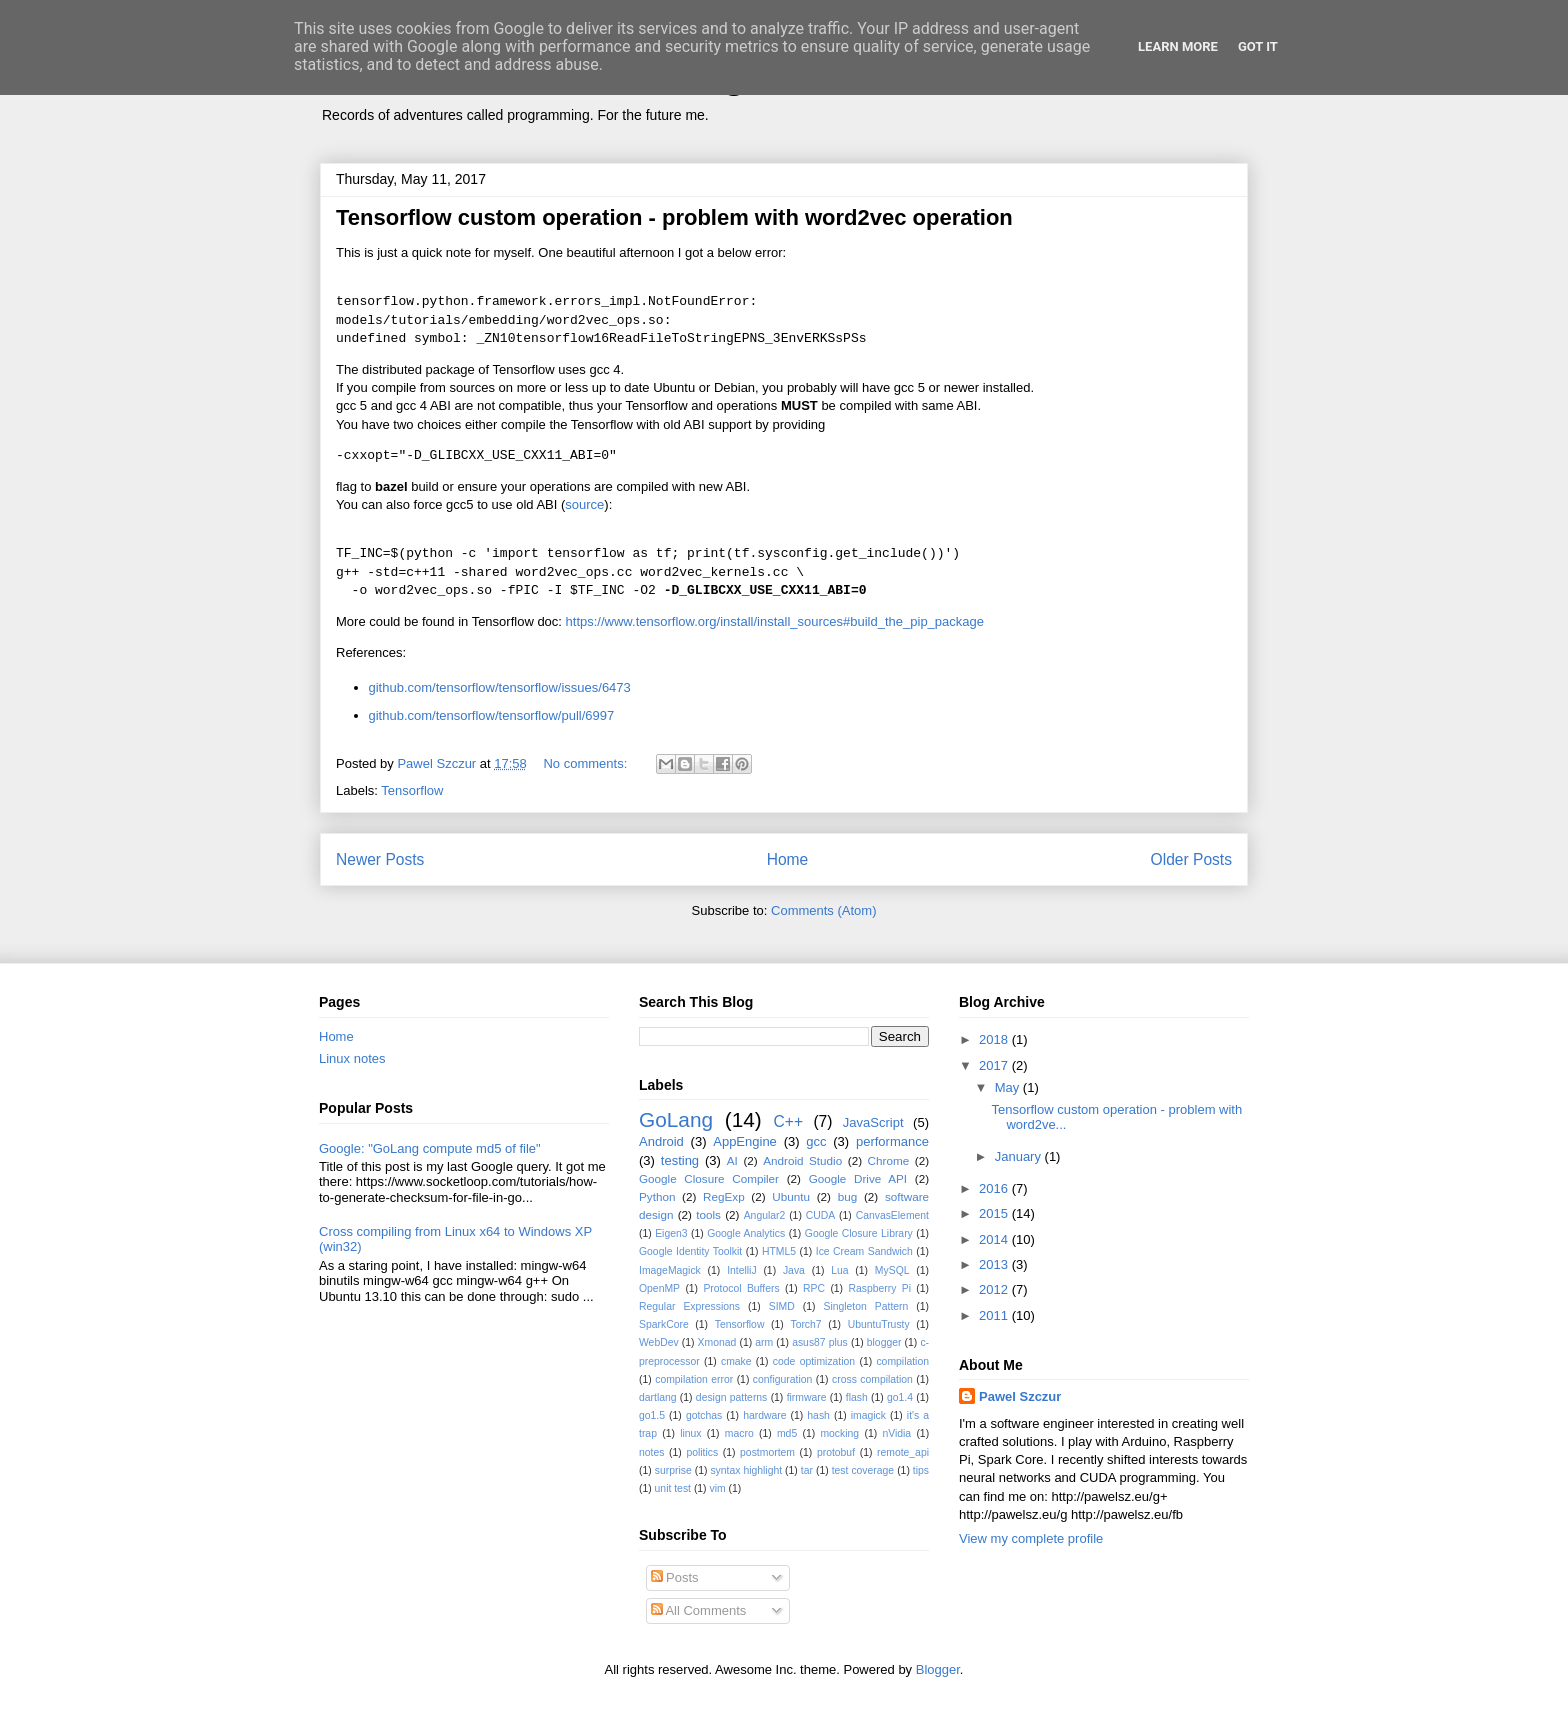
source (584, 504)
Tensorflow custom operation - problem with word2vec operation (674, 217)
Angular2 (765, 1215)
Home (788, 859)
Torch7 (805, 1324)
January (1020, 1156)
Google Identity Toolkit (690, 1251)
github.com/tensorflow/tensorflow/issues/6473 (500, 687)
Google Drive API (858, 1178)
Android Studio (802, 1160)
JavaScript (873, 1122)
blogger (884, 1342)
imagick (868, 1415)
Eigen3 (671, 1233)
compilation (902, 1361)
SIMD (782, 1306)
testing (680, 1160)
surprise (673, 1470)
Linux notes (352, 1058)
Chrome (889, 1160)
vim (717, 1488)
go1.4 (900, 1397)
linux (690, 1433)
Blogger (938, 1669)
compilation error (694, 1379)
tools (708, 1214)
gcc (816, 1141)
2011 (995, 1315)
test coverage (863, 1470)
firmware (807, 1397)
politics (702, 1452)
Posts (675, 1577)
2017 (995, 1065)
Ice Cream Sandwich (864, 1251)
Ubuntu (791, 1196)
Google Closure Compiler (709, 1178)
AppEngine (745, 1141)
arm (764, 1342)
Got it (1258, 46)
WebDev (659, 1342)
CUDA (820, 1215)
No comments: (586, 763)
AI (732, 1160)
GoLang (676, 1119)
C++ (788, 1121)
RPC (814, 1288)
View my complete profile (1031, 1538)
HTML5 (779, 1251)
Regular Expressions (689, 1306)
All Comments (699, 1610)
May (1009, 1087)
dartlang (658, 1397)
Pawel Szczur (1020, 1396)
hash (818, 1415)
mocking (839, 1433)
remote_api (903, 1452)
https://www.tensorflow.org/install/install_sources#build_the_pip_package (775, 621)
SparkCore (664, 1324)
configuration (783, 1379)
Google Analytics (746, 1233)
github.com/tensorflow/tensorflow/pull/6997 (492, 715)
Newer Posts (380, 859)
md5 (787, 1433)
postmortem (767, 1452)
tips (921, 1470)
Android (661, 1141)
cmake (736, 1361)
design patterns (731, 1397)
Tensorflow (412, 790)
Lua (839, 1270)
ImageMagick (670, 1270)
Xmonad (717, 1342)
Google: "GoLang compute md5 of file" (430, 1148)
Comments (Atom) (823, 910)
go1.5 (652, 1415)
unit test (673, 1488)
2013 (995, 1264)
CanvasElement (892, 1215)
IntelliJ (741, 1270)
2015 (995, 1213)
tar (807, 1470)
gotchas (704, 1415)
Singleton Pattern (865, 1306)
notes (651, 1452)
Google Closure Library (859, 1233)
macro (739, 1433)
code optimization (814, 1361)
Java (794, 1270)
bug (848, 1196)
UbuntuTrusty (879, 1324)
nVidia (896, 1433)
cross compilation (872, 1379)
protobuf (836, 1452)
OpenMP (659, 1288)
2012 (995, 1289)
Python (657, 1196)
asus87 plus (820, 1342)
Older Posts (1191, 859)
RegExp (724, 1196)
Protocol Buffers (741, 1288)
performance (892, 1141)
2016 (995, 1188)
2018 (995, 1039)
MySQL (892, 1270)
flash (857, 1397)
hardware (764, 1415)
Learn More (1178, 46)
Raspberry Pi (879, 1288)
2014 (995, 1239)
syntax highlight (746, 1470)
